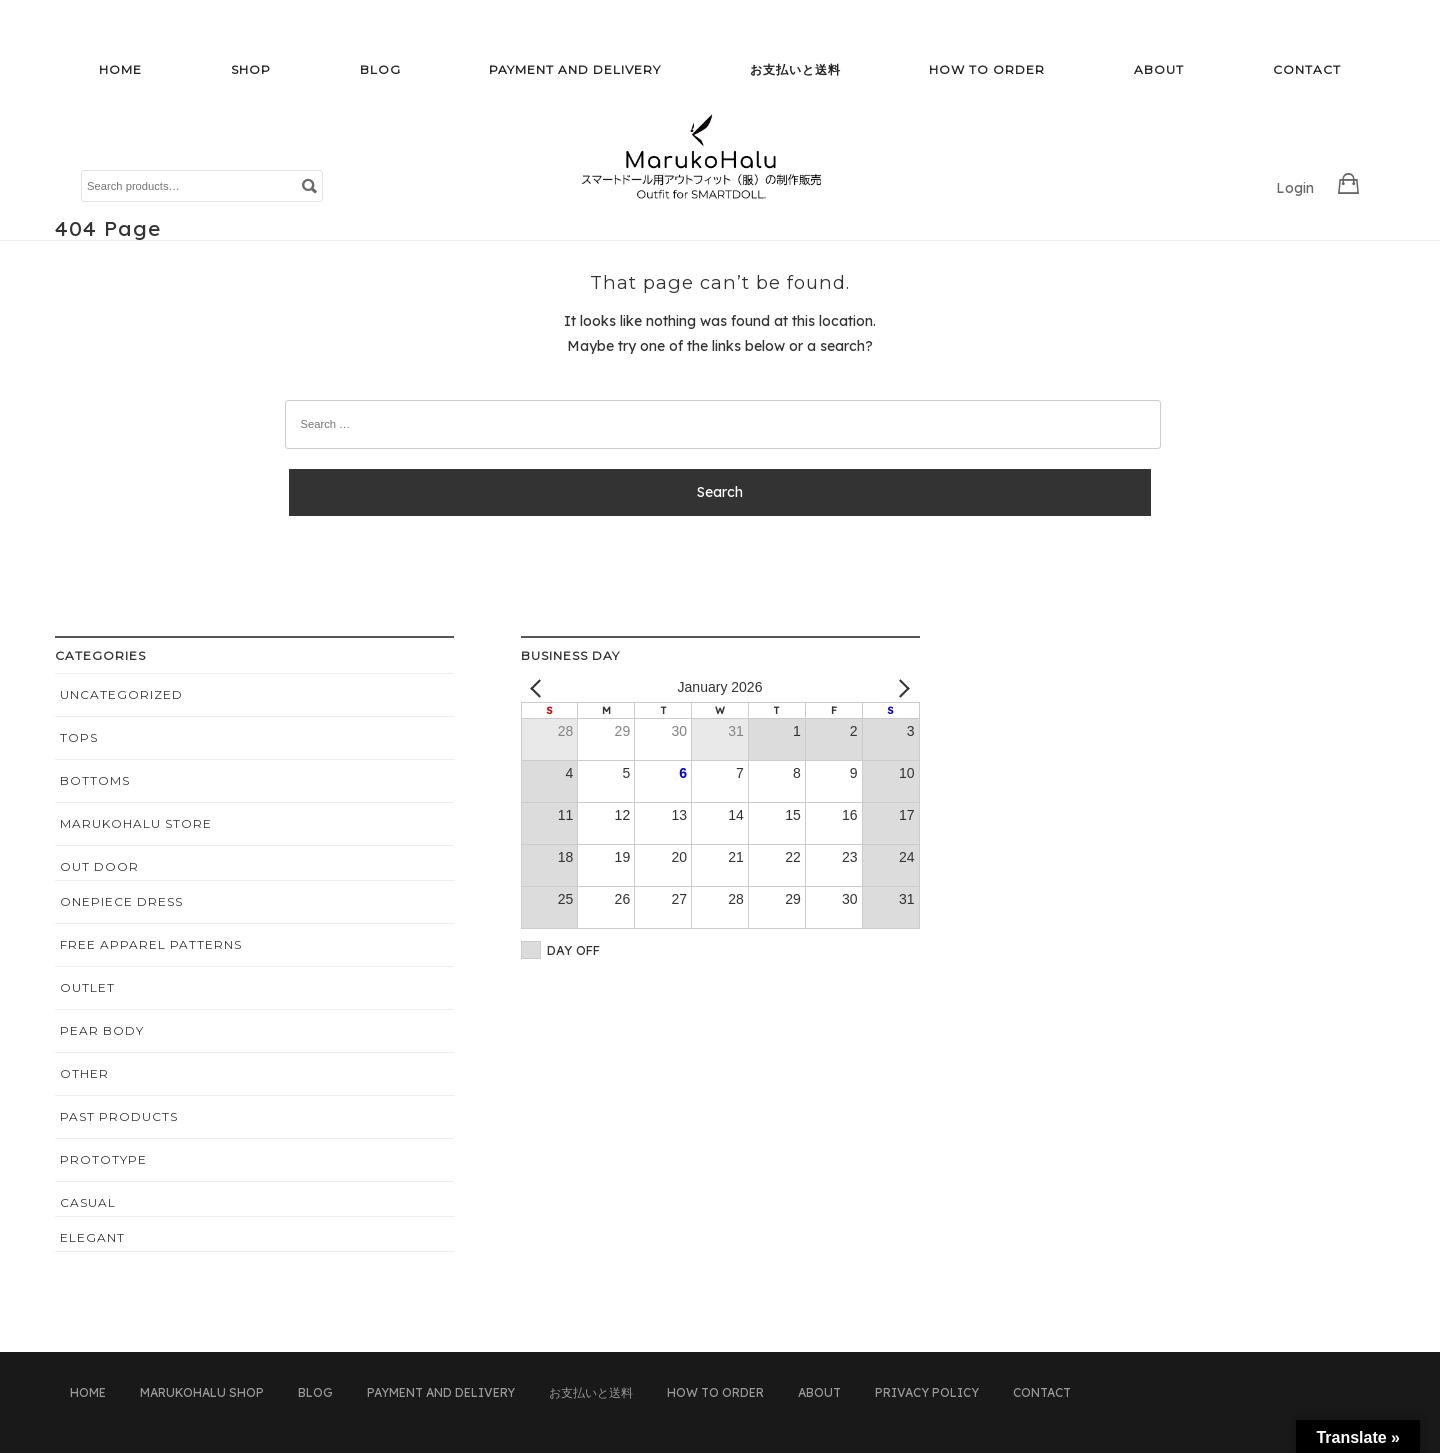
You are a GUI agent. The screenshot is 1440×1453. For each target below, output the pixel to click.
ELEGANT (92, 1237)
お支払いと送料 (795, 69)
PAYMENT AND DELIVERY (575, 69)
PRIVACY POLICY (927, 1392)
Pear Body (102, 1030)
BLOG (380, 69)
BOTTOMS (95, 780)
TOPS (79, 737)
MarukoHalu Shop (202, 1392)
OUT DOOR (99, 866)
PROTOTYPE (103, 1159)
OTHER (84, 1073)
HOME (120, 69)
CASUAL (88, 1202)
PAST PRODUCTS (119, 1116)
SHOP (251, 69)
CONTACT (1307, 69)
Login (1295, 188)
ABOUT (1159, 69)
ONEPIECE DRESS (121, 901)
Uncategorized (121, 694)
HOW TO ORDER (987, 69)
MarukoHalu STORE (136, 823)
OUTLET (87, 987)
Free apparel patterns (151, 944)
